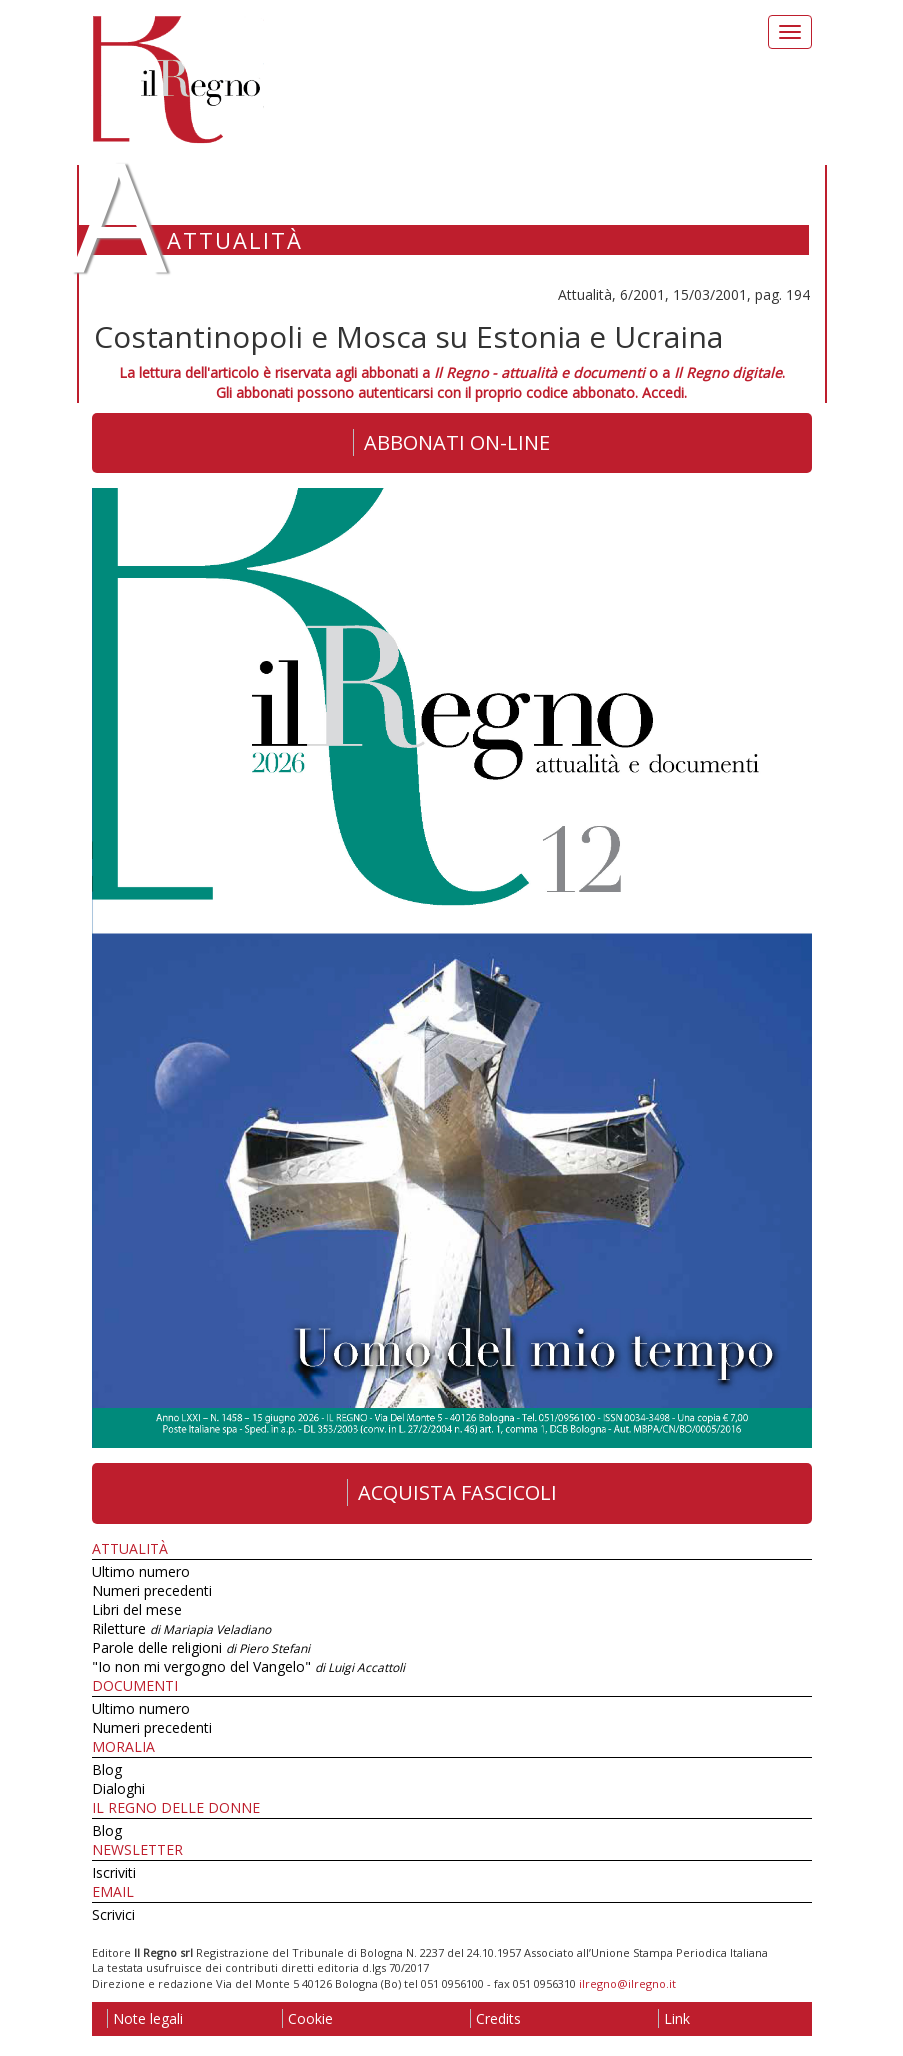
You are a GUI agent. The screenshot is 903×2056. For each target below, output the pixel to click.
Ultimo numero (141, 1571)
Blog (107, 1769)
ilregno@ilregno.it (627, 1983)
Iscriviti (114, 1872)
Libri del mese (137, 1609)
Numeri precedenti (152, 1590)
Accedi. (664, 392)
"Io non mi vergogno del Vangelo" (248, 1666)
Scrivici (113, 1914)
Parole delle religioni (201, 1647)
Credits (495, 2018)
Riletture (181, 1628)
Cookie (307, 2018)
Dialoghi (118, 1788)
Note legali (145, 2018)
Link (674, 2018)
